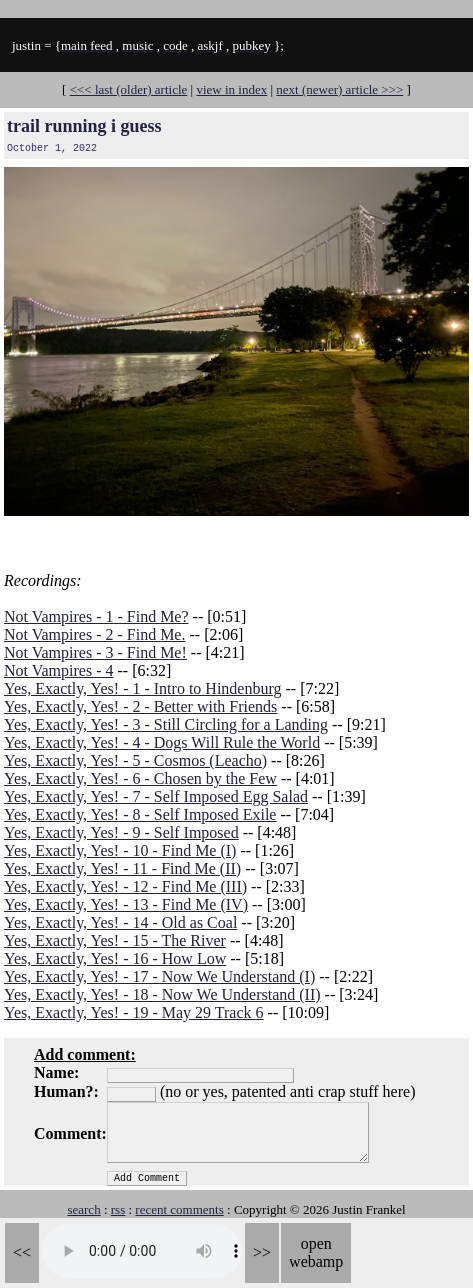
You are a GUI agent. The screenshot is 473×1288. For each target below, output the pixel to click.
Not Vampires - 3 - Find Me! (95, 652)
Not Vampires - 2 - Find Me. (94, 634)
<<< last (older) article (129, 89)
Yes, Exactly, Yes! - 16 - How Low (115, 958)
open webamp (316, 1252)
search (83, 1209)
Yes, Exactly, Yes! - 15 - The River (115, 940)
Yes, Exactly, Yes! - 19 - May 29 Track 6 (134, 1012)
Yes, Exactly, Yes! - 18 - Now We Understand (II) (162, 994)
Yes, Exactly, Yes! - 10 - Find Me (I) (120, 850)
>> (262, 1252)
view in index (231, 89)
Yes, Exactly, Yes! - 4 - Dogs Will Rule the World (162, 742)
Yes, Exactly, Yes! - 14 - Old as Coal (120, 922)
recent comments (179, 1209)
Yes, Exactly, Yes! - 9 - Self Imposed (121, 832)
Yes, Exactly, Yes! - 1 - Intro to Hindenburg (142, 688)
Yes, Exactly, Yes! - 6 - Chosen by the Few (140, 778)
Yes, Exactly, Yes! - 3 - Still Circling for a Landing (166, 724)
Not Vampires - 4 (58, 670)
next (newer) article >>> (339, 89)
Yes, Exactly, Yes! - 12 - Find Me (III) (125, 886)
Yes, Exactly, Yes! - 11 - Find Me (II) (122, 868)
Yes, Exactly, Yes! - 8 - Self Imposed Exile (140, 814)
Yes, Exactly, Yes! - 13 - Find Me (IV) (126, 904)
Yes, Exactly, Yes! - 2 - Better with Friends (140, 706)
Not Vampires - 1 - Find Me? (96, 616)
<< (22, 1252)
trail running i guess (84, 126)
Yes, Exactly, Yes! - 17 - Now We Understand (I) (159, 976)
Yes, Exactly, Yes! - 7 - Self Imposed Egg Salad (156, 796)
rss (118, 1209)
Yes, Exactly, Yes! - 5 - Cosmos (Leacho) (135, 760)
